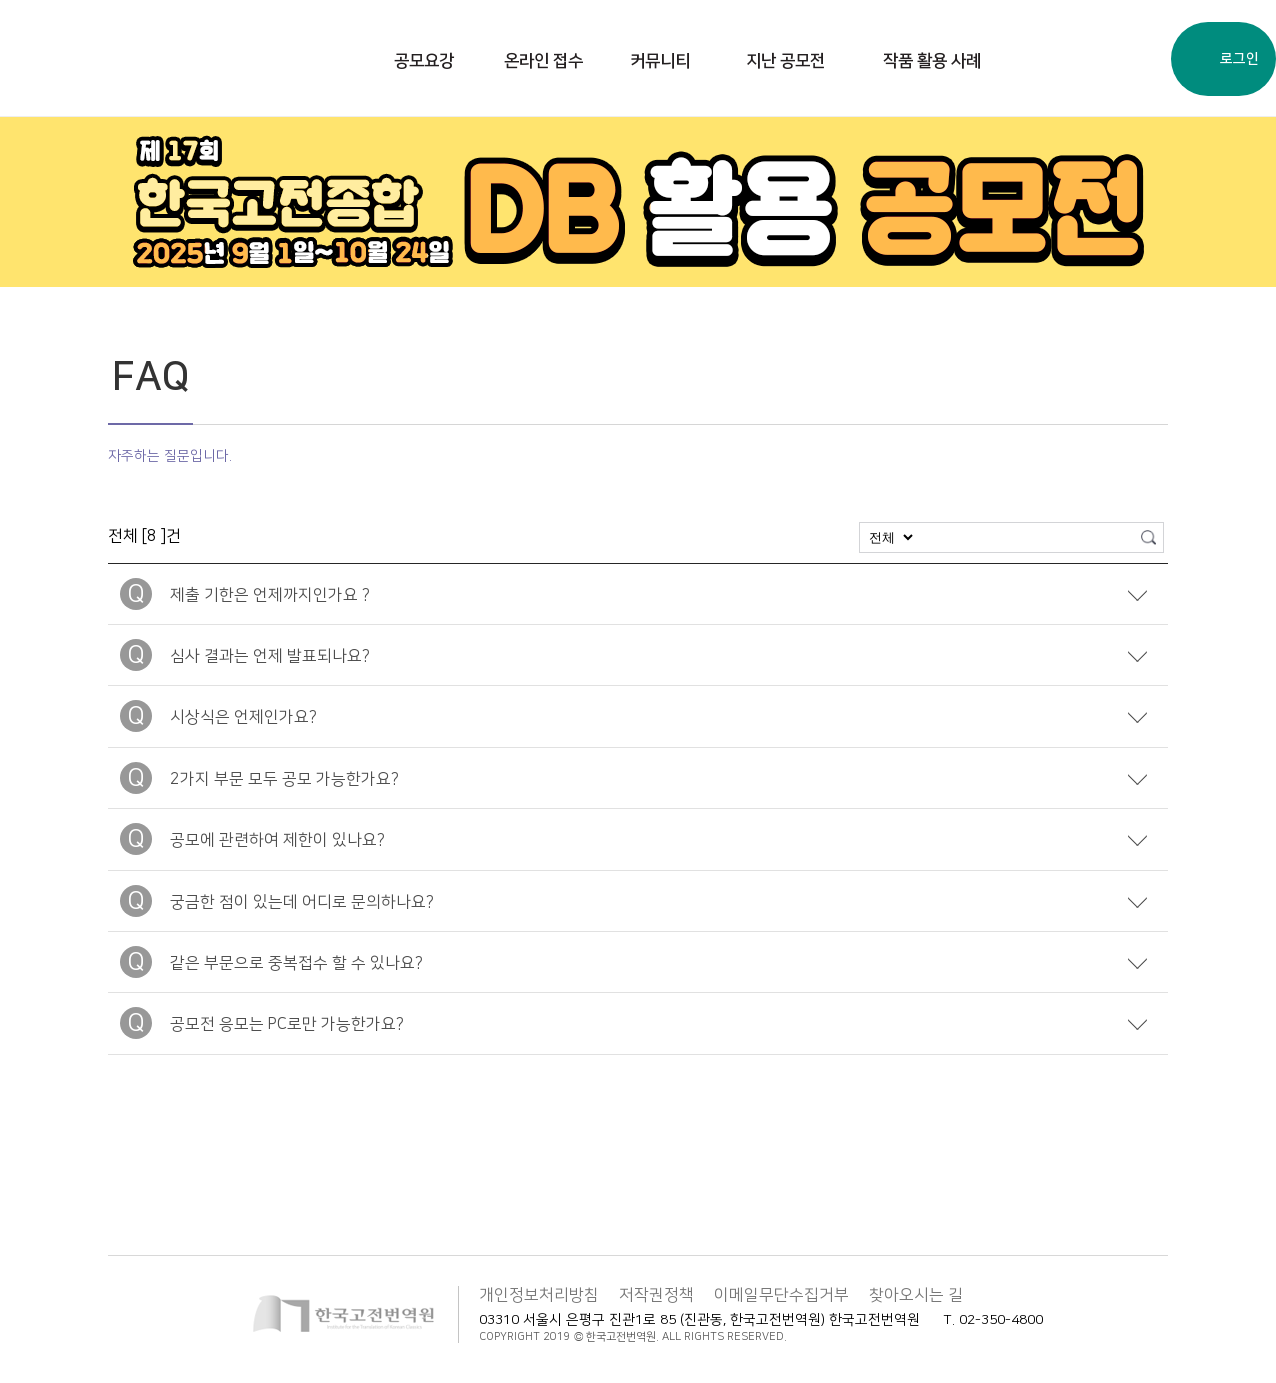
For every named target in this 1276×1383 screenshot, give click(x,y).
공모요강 (424, 61)
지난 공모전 (785, 61)
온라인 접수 (543, 61)
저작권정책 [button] (656, 1295)
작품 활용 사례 (932, 61)
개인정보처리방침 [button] (539, 1295)
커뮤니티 (660, 61)
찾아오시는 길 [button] (916, 1295)
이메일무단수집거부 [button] (781, 1295)
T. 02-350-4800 (993, 1320)
